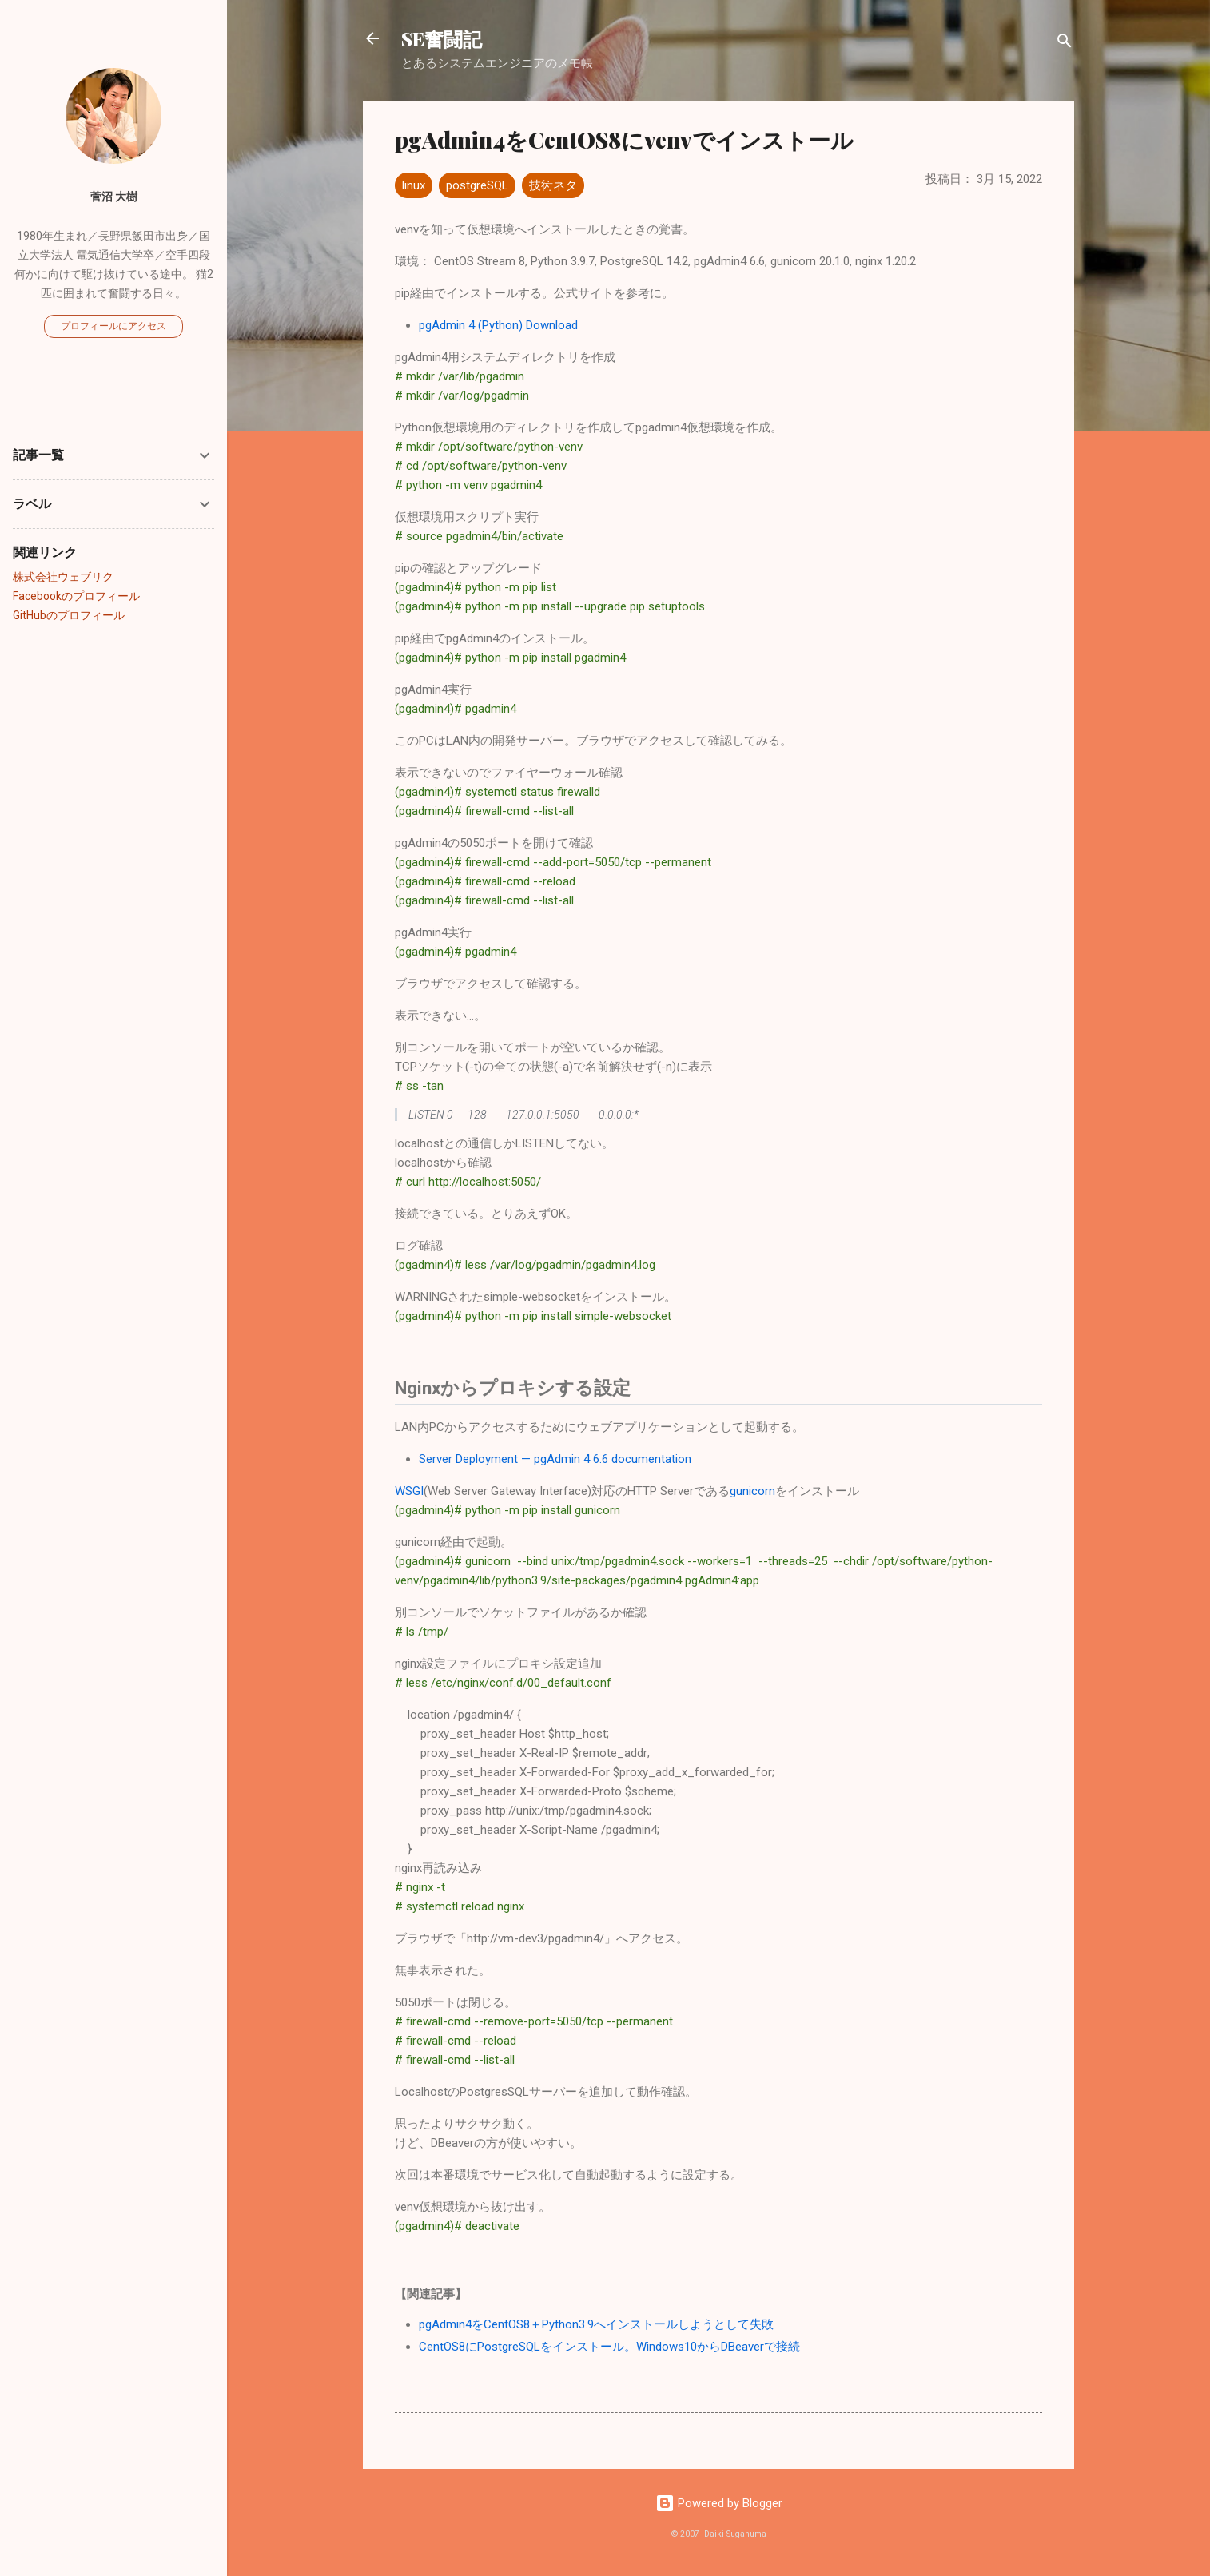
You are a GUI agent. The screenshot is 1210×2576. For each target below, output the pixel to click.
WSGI (409, 1491)
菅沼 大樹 (113, 196)
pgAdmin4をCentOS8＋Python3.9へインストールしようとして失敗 (596, 2324)
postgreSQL (477, 185)
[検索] (1064, 43)
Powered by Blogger (718, 2503)
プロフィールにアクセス (113, 326)
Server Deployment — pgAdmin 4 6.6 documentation (555, 1459)
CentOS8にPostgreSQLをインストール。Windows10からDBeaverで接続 (609, 2346)
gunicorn (752, 1491)
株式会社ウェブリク (63, 576)
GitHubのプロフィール (69, 615)
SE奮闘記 (441, 38)
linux (413, 185)
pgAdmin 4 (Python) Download (498, 325)
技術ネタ (553, 185)
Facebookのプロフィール (76, 596)
